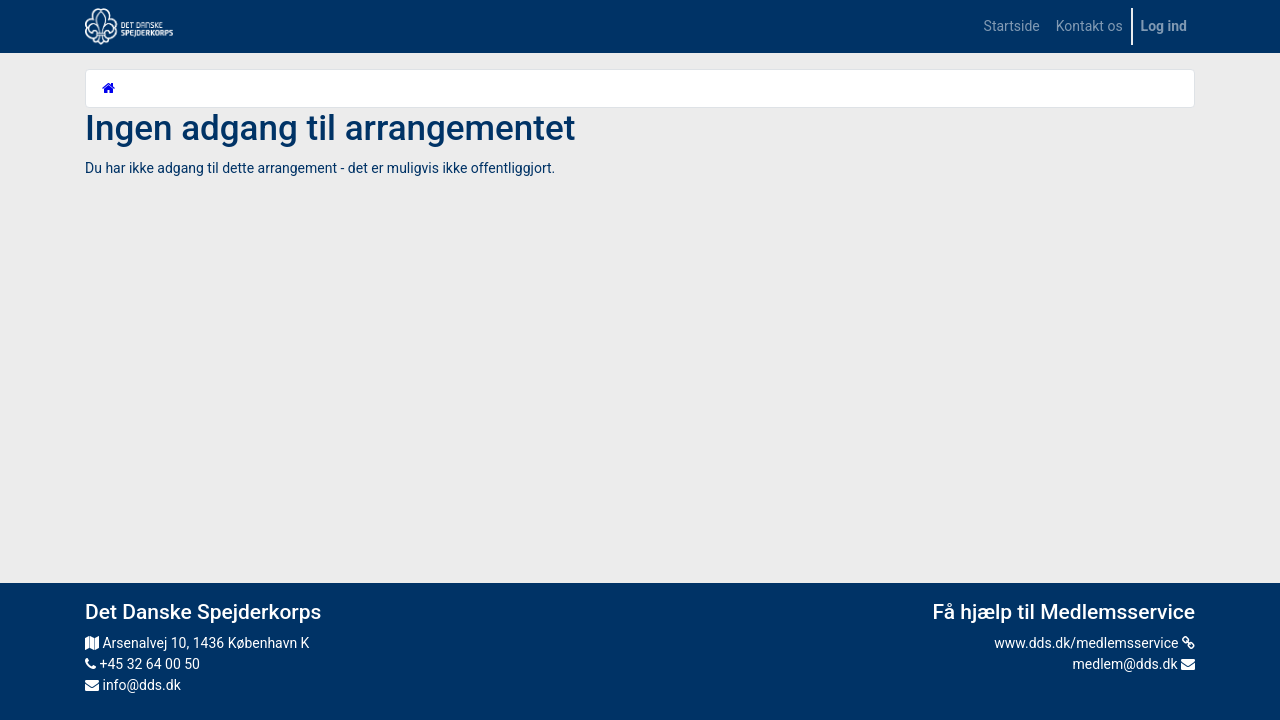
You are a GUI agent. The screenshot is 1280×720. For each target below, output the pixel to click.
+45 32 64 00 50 (142, 664)
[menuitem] (1012, 26)
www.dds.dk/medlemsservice (1094, 643)
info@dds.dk (133, 685)
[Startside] (108, 88)
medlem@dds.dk (1134, 664)
